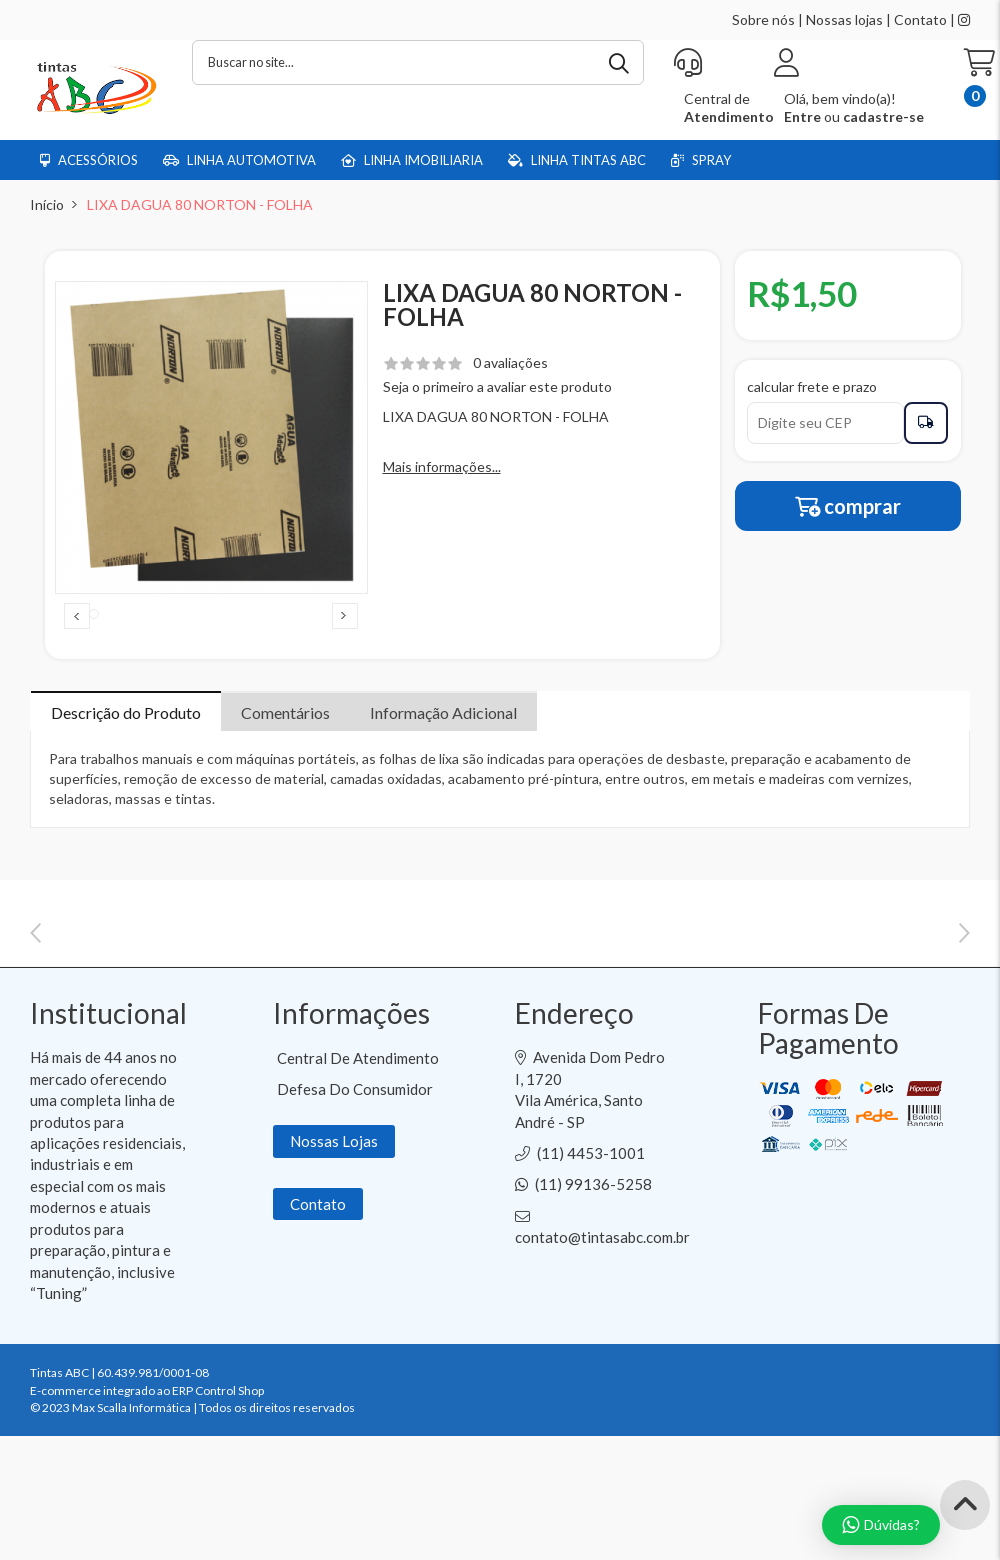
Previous (77, 637)
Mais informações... (442, 466)
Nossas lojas (844, 19)
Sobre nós (763, 19)
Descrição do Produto (126, 755)
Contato (920, 19)
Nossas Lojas (334, 1275)
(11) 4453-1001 (591, 1287)
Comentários (285, 755)
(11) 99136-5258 (593, 1318)
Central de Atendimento (358, 1192)
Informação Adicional (443, 755)
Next (345, 637)
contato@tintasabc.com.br (602, 1371)
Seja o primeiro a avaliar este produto (497, 386)
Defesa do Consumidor (355, 1223)
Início (47, 204)
